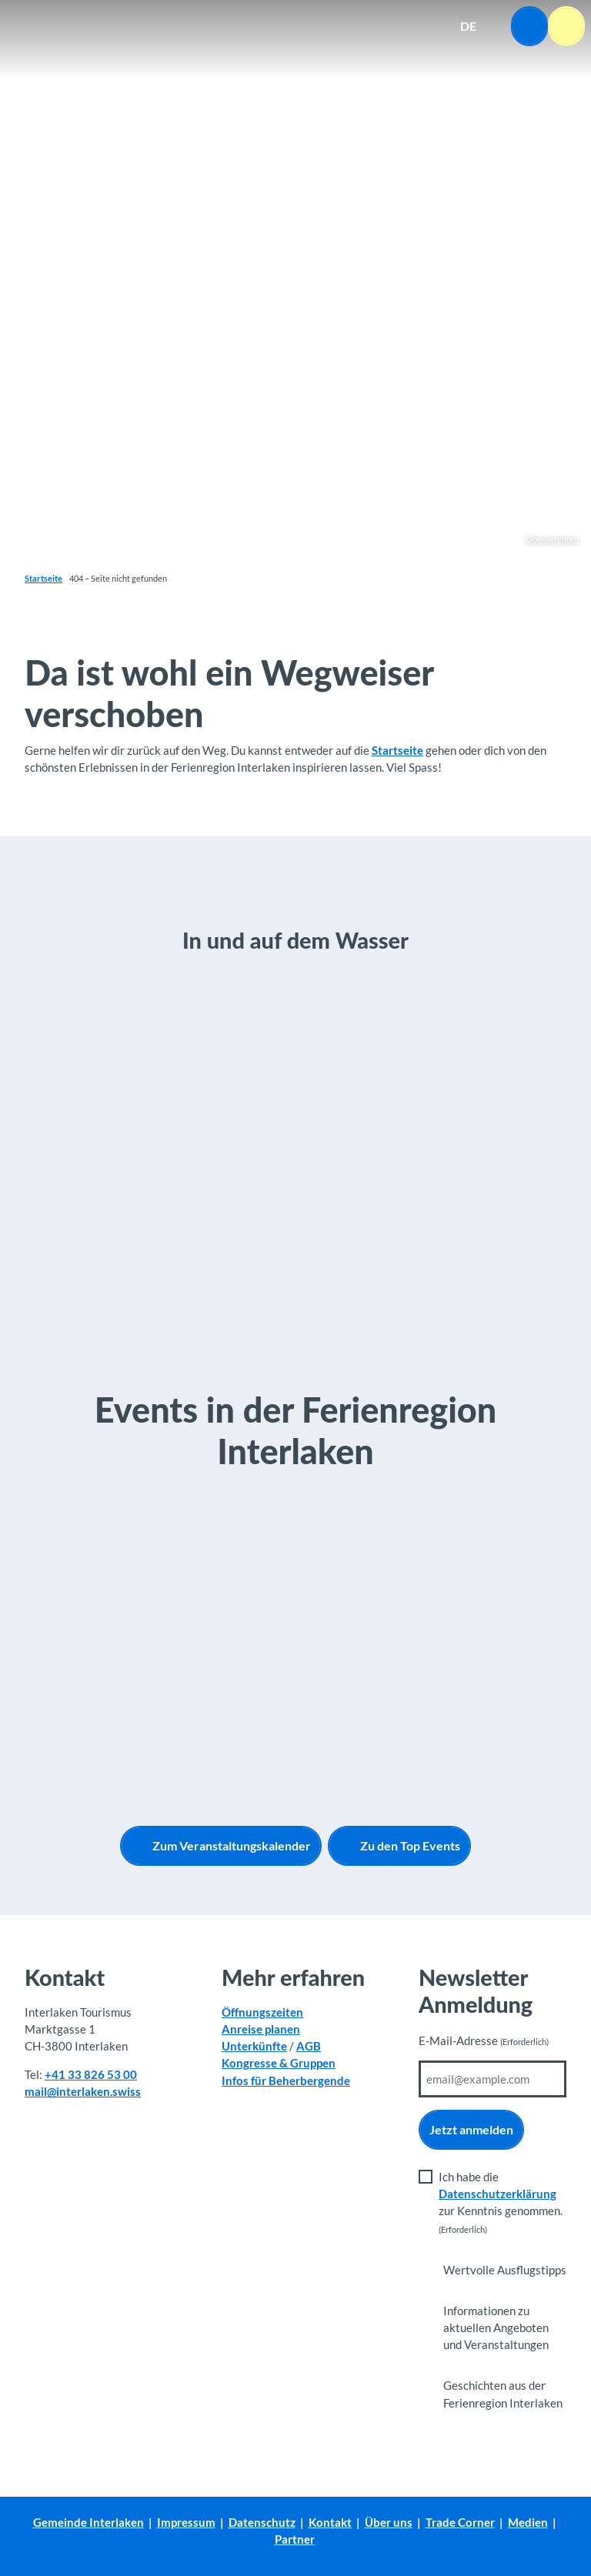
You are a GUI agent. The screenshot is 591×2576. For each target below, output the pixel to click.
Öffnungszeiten (262, 2012)
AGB (308, 2046)
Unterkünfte (254, 2046)
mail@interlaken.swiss (83, 2091)
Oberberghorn (552, 539)
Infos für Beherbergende (286, 2080)
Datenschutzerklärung (497, 2194)
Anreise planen (261, 2029)
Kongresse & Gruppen (279, 2063)
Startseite (43, 578)
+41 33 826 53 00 (91, 2074)
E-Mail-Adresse (484, 2041)
